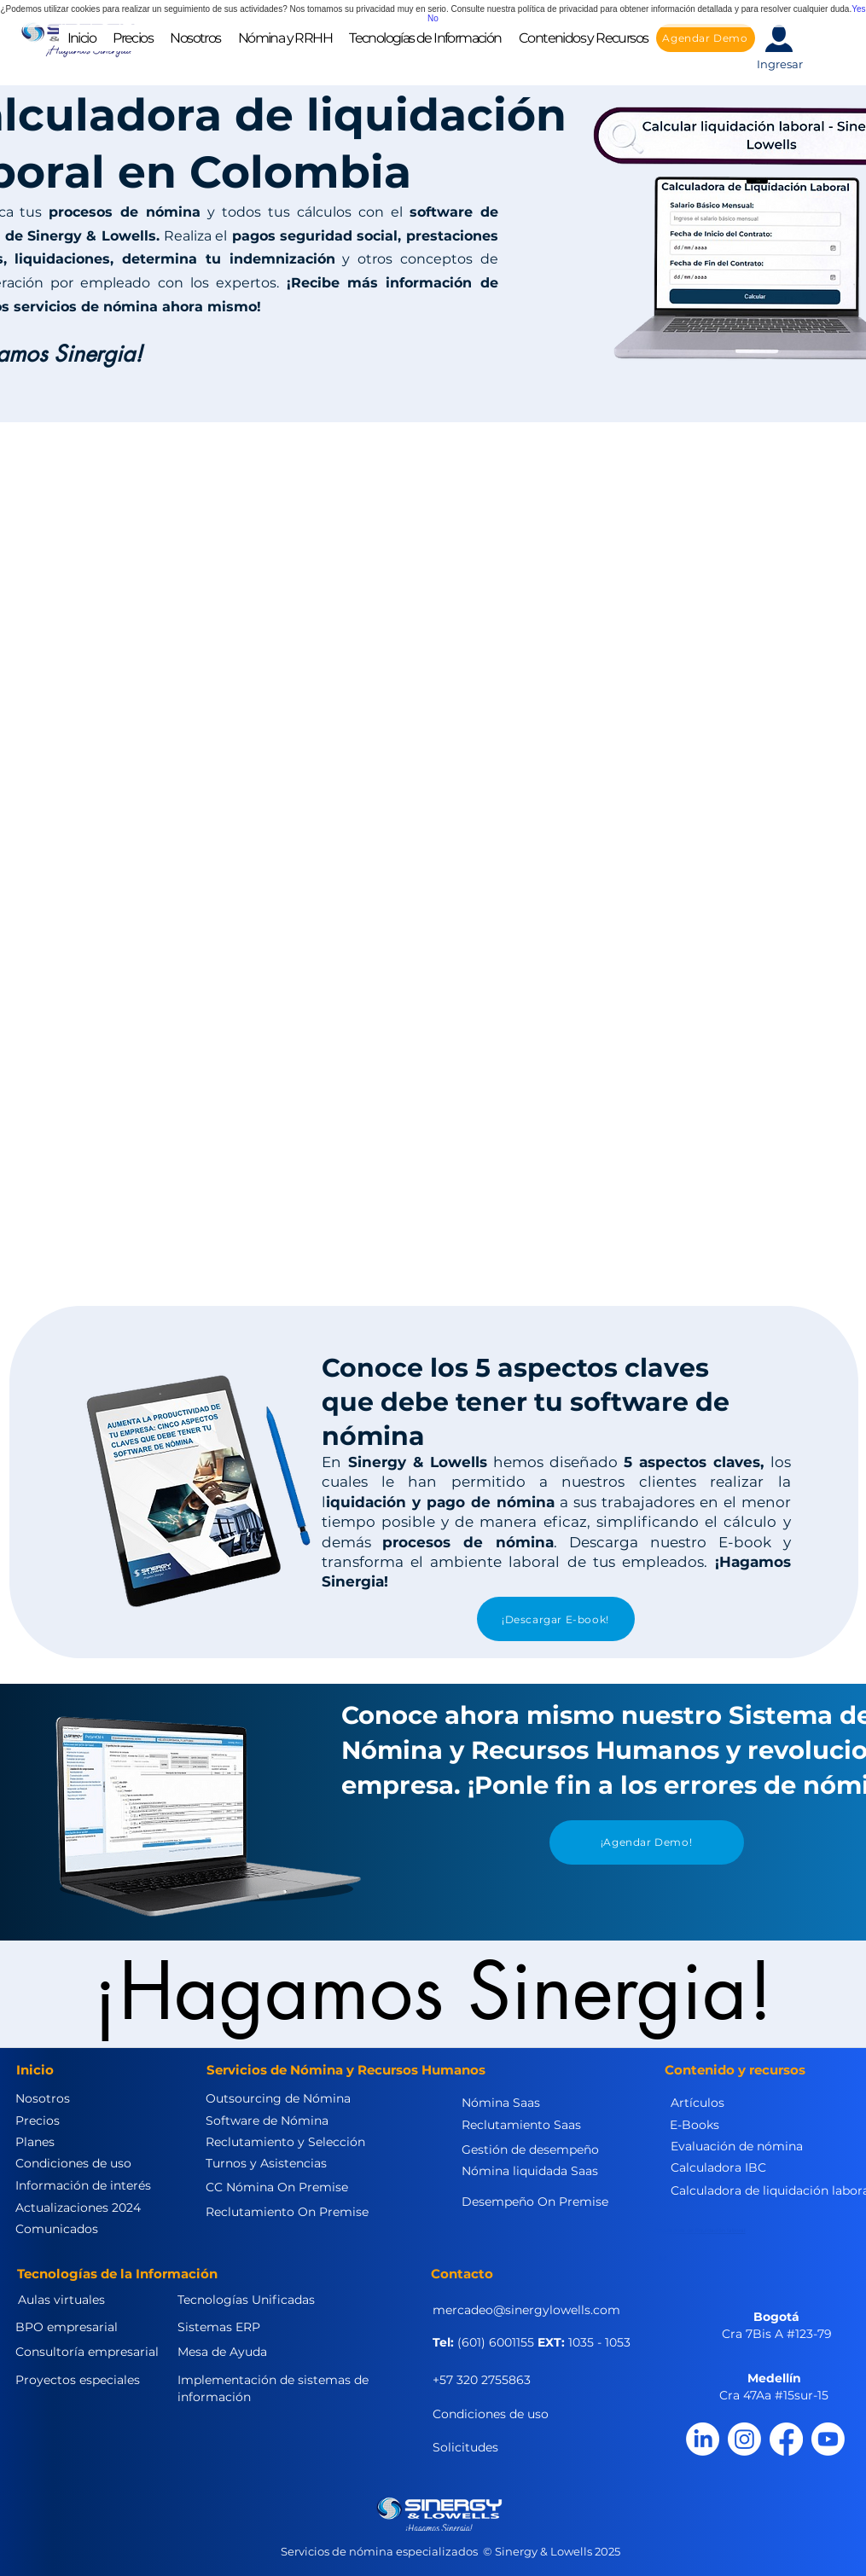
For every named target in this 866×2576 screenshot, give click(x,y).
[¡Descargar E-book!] (556, 1619)
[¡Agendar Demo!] (646, 1842)
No (433, 18)
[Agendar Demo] (705, 38)
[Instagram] (744, 2439)
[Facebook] (786, 2439)
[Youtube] (828, 2439)
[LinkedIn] (702, 2439)
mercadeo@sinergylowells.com (526, 2310)
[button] (195, 38)
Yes (858, 9)
